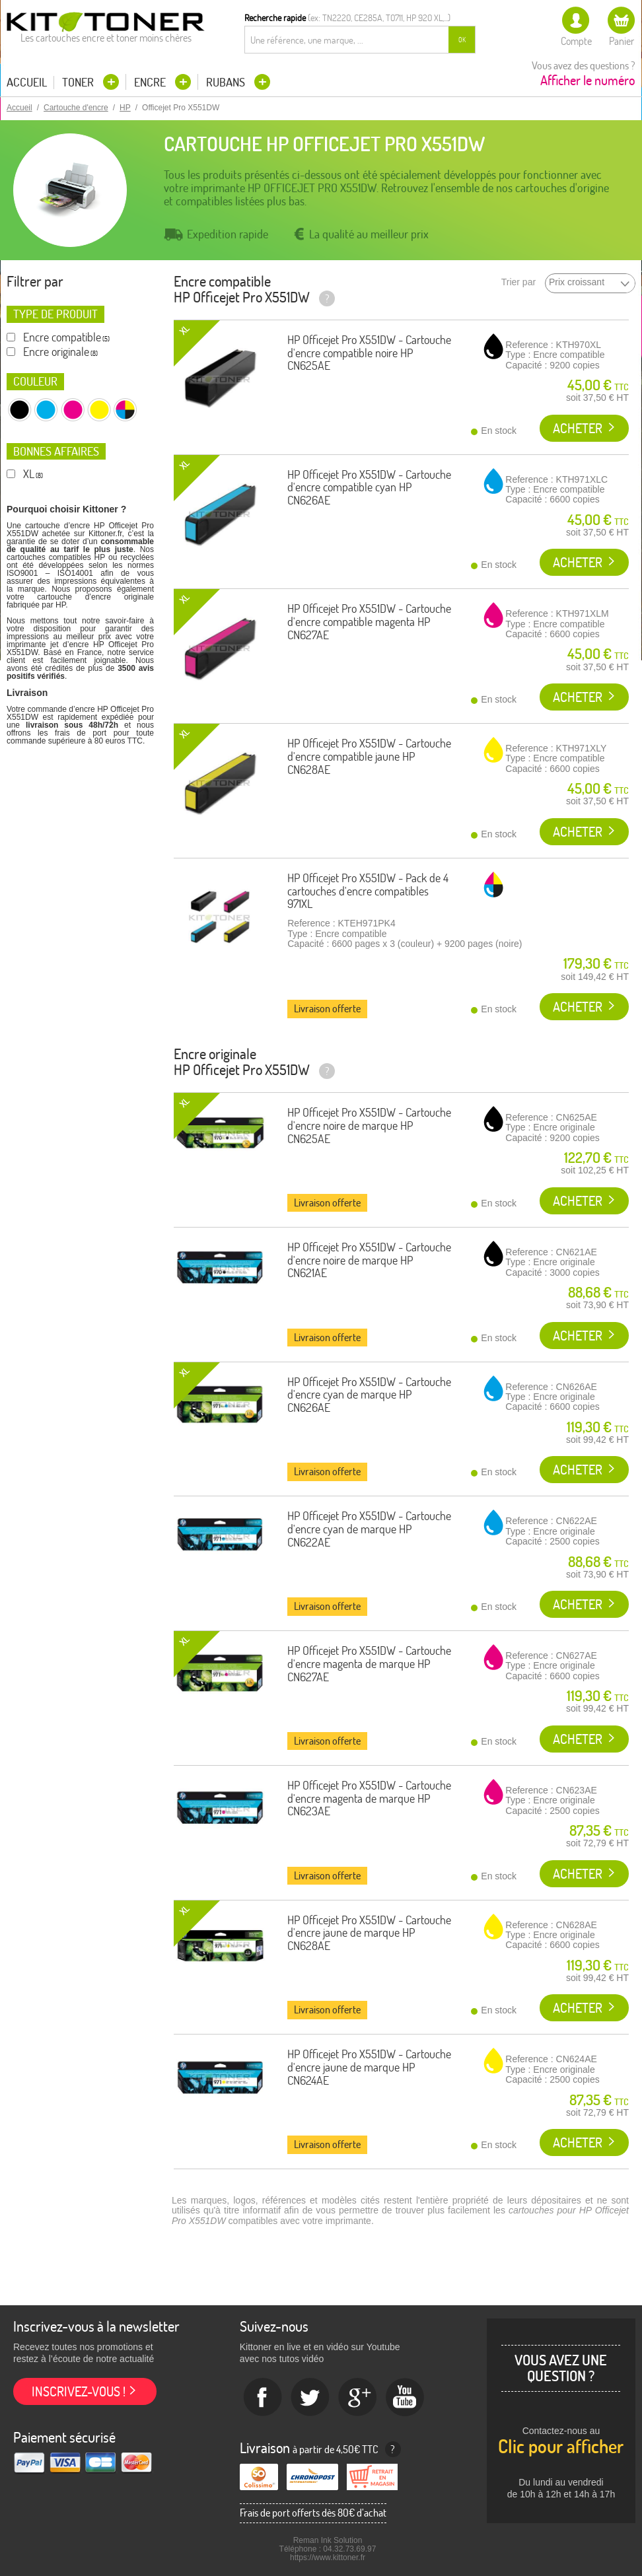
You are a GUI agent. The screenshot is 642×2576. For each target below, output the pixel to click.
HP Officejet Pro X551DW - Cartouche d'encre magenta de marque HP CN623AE (369, 1798)
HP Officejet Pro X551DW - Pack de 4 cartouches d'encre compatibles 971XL (367, 891)
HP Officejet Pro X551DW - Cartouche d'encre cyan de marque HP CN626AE (369, 1395)
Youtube (405, 2398)
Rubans (227, 82)
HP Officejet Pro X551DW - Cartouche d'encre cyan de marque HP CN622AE (369, 1529)
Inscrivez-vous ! (78, 2391)
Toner (79, 82)
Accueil (27, 82)
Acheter (577, 428)
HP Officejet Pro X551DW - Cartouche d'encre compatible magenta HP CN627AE (369, 622)
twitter (310, 2398)
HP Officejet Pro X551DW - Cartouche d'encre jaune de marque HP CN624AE (369, 2067)
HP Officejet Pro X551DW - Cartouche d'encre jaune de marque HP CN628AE (369, 1933)
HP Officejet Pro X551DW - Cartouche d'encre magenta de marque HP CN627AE (369, 1664)
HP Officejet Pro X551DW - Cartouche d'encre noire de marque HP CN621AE (369, 1260)
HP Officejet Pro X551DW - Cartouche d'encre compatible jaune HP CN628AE (369, 756)
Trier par (518, 282)
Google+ (358, 2398)
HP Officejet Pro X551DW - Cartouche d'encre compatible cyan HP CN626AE (369, 487)
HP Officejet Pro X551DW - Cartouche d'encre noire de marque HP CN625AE (369, 1125)
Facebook (263, 2398)
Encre (151, 82)
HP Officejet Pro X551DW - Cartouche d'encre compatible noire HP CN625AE (369, 353)
